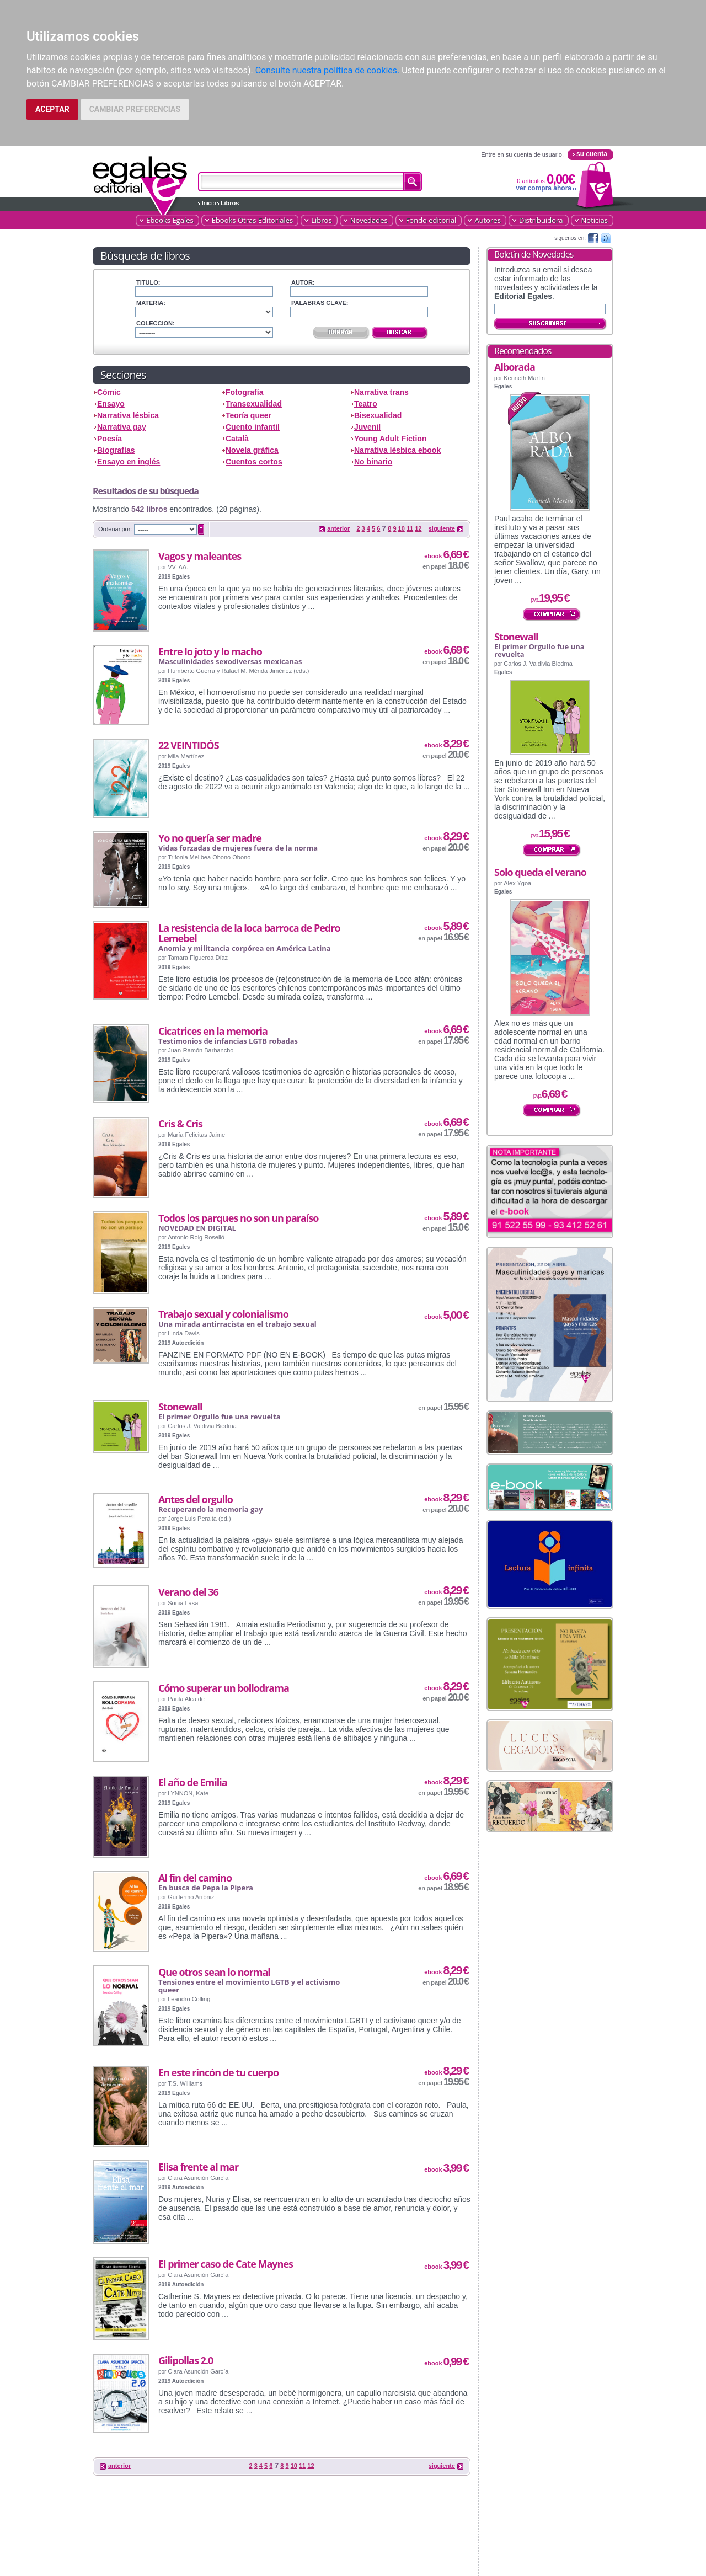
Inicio (209, 203)
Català (237, 438)
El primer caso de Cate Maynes (225, 2263)
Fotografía (244, 392)
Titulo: (148, 282)
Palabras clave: (319, 303)
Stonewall (180, 1406)
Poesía (109, 438)
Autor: (303, 282)
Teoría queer (248, 415)
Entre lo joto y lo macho (210, 651)
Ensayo (111, 403)
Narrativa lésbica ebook (397, 450)
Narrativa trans (381, 392)
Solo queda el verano (540, 872)
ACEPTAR (52, 109)
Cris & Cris (180, 1123)
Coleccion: (155, 323)
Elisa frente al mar (198, 2166)
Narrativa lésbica (128, 415)
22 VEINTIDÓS (188, 745)
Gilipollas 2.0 (185, 2360)
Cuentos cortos (254, 461)
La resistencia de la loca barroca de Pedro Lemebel (249, 933)
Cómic (109, 392)
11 (410, 528)
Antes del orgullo (195, 1499)
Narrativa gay (121, 427)
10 (401, 528)
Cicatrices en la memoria (213, 1031)
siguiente (442, 528)
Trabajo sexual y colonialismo (223, 1314)
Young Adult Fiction (390, 438)
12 (418, 528)
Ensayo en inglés (128, 461)
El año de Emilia (192, 1782)
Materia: (150, 303)
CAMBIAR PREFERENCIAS (134, 109)
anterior (338, 528)
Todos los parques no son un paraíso (238, 1218)
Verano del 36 (188, 1592)
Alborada (514, 366)
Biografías (116, 450)
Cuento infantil (253, 427)
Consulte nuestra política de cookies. (327, 70)
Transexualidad (254, 403)
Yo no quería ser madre (209, 838)
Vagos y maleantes (199, 556)
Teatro (365, 403)
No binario (373, 461)
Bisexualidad (378, 415)
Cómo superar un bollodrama (223, 1688)
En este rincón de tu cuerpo (218, 2072)
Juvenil (367, 427)
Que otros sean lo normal (214, 1972)
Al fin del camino (195, 1877)
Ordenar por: (115, 529)
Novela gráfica (252, 450)
